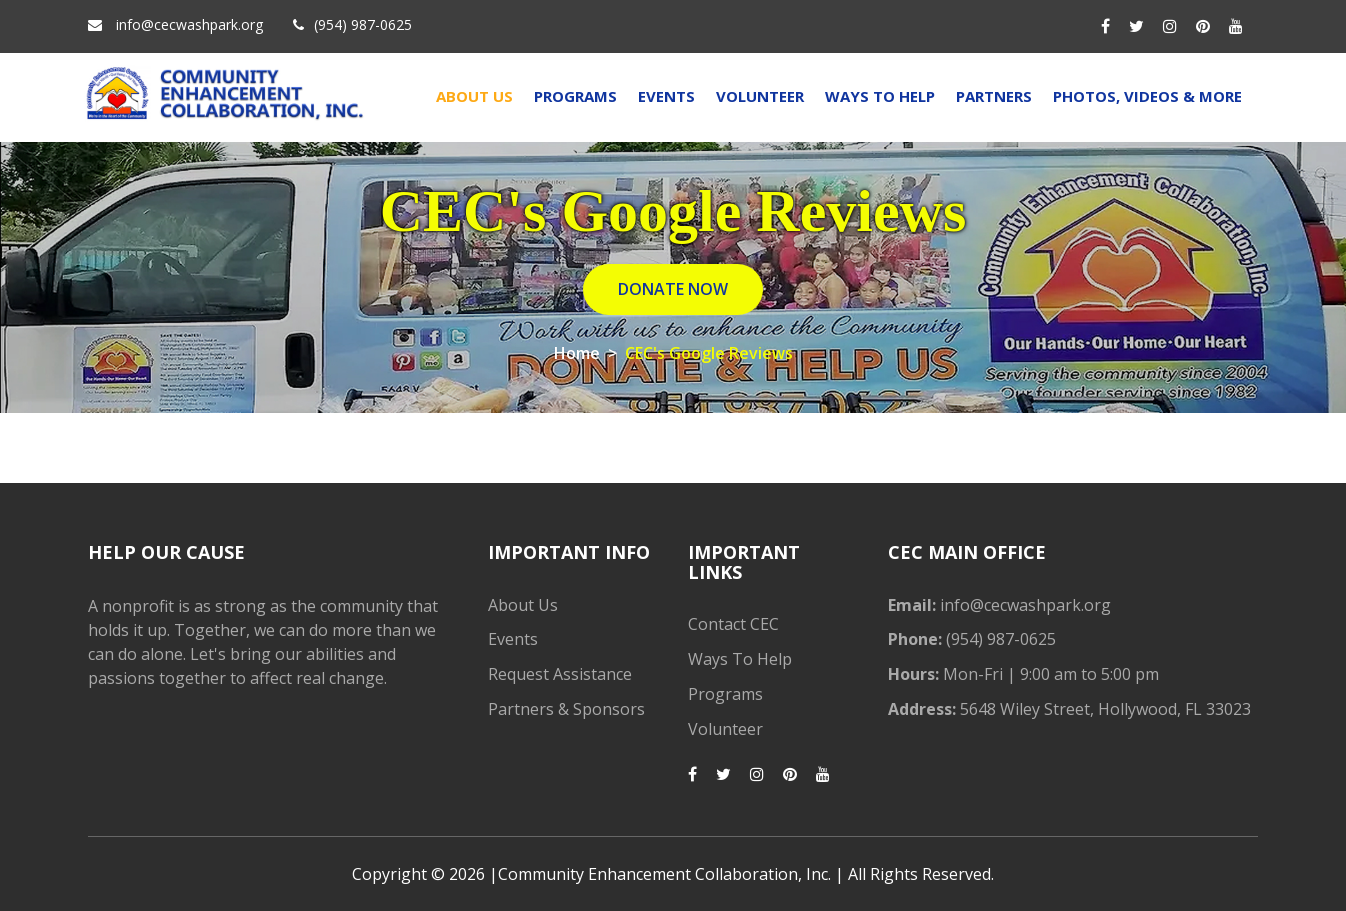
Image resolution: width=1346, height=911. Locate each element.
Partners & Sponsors (566, 709)
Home (577, 353)
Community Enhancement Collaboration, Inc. (664, 874)
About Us (474, 96)
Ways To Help (880, 96)
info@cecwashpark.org (189, 24)
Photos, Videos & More (1147, 96)
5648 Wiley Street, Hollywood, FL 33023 (1103, 709)
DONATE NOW (673, 289)
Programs (575, 96)
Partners (994, 96)
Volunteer (760, 96)
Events (666, 96)
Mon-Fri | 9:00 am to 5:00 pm (1049, 674)
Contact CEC (733, 624)
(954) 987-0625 (363, 24)
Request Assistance (560, 674)
